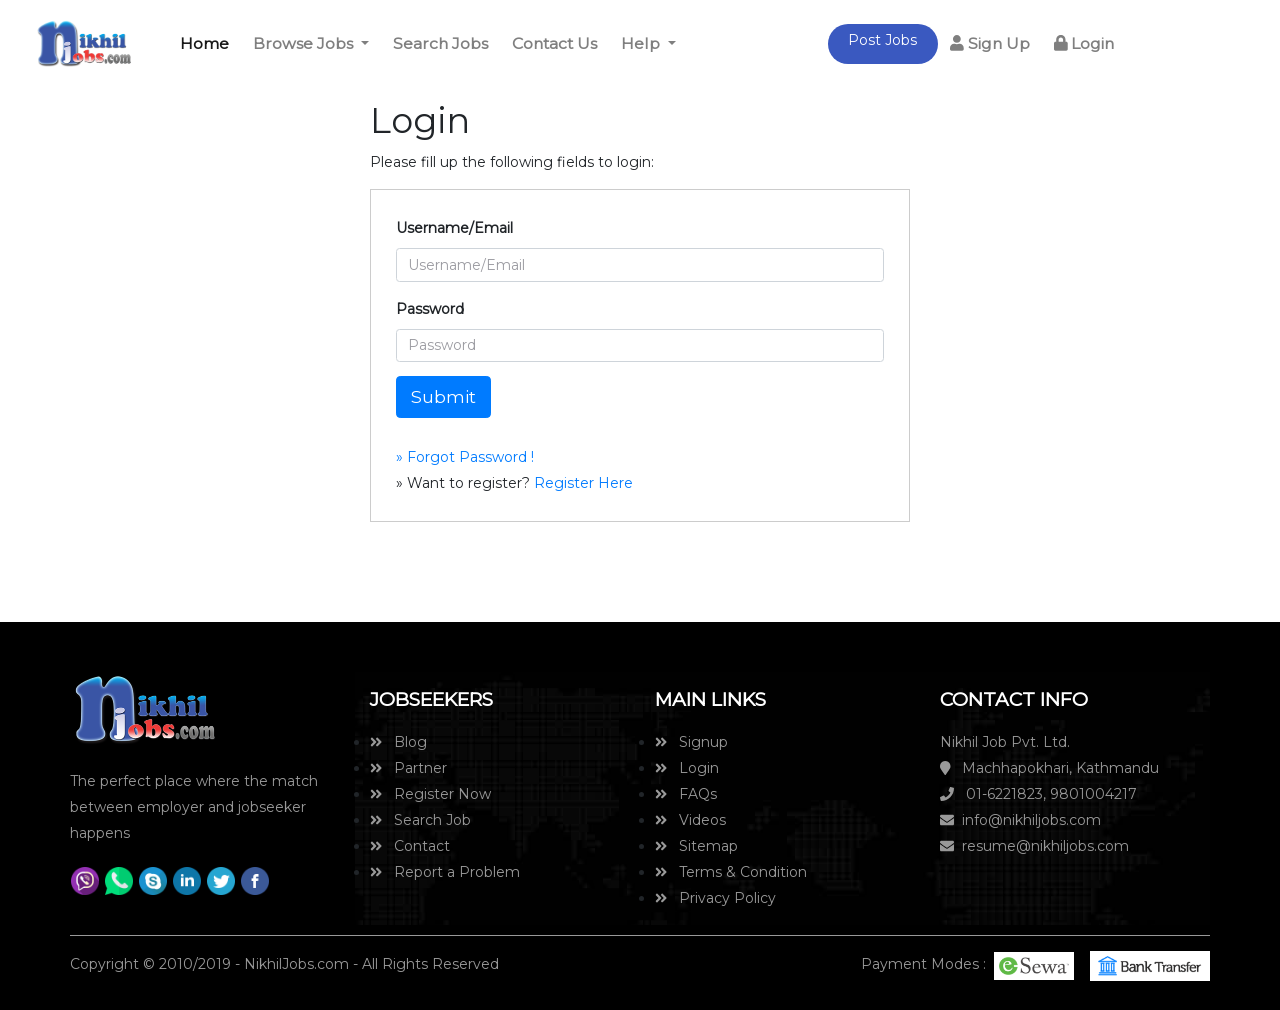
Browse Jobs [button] (305, 43)
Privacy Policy (715, 898)
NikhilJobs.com (296, 964)
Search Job (420, 820)
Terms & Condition (731, 872)
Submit (443, 396)
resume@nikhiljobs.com (1034, 846)
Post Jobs (882, 40)
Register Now (430, 794)
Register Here (581, 483)
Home (208, 41)
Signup (691, 742)
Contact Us (554, 43)
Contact (410, 846)
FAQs (686, 794)
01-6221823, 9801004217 (1038, 794)
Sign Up (990, 43)
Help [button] (642, 43)
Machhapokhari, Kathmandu (1050, 768)
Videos (690, 820)
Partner (408, 768)
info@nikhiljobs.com (1020, 820)
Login (1084, 43)
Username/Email (454, 228)
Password (430, 309)
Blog (398, 742)
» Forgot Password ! (465, 457)
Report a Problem (445, 872)
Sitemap (696, 846)
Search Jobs (440, 43)
